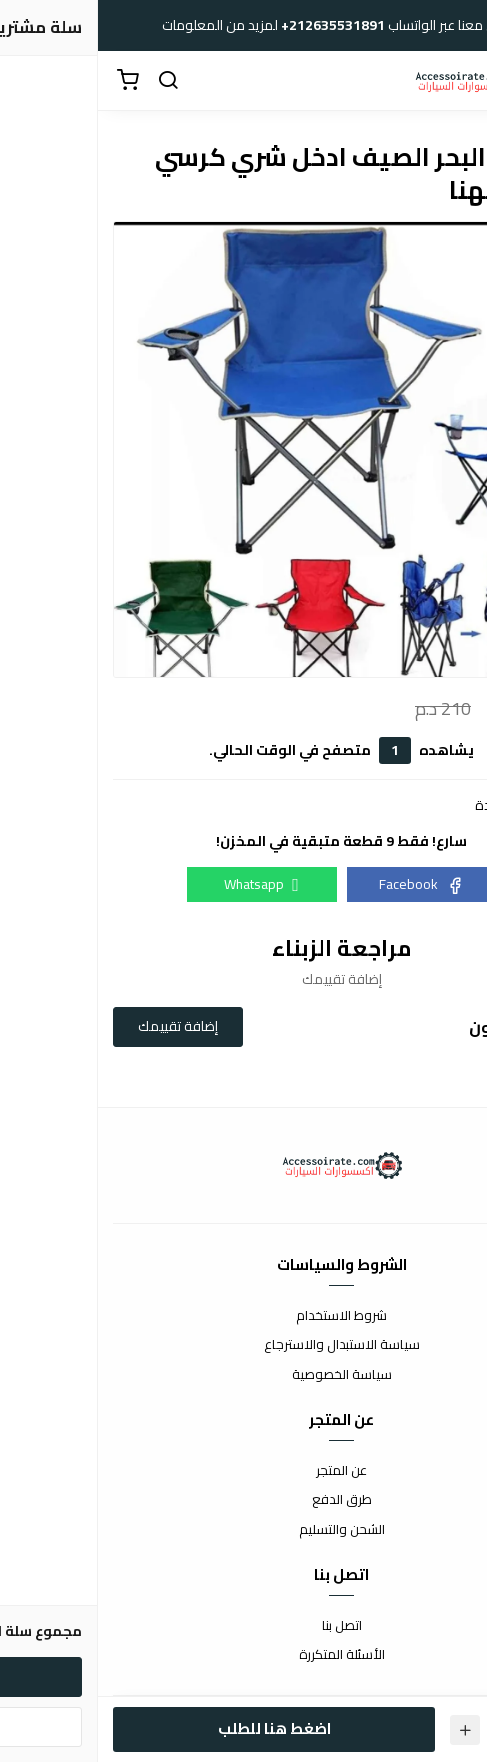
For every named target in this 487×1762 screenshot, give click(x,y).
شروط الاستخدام (243, 1316)
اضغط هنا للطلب (176, 1728)
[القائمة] (457, 81)
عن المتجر (243, 1471)
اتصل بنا (244, 1626)
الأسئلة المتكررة (244, 1655)
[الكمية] (412, 1729)
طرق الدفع (244, 1500)
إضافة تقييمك (80, 1026)
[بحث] (70, 81)
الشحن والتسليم (244, 1530)
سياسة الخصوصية (244, 1375)
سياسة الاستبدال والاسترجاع (244, 1345)
